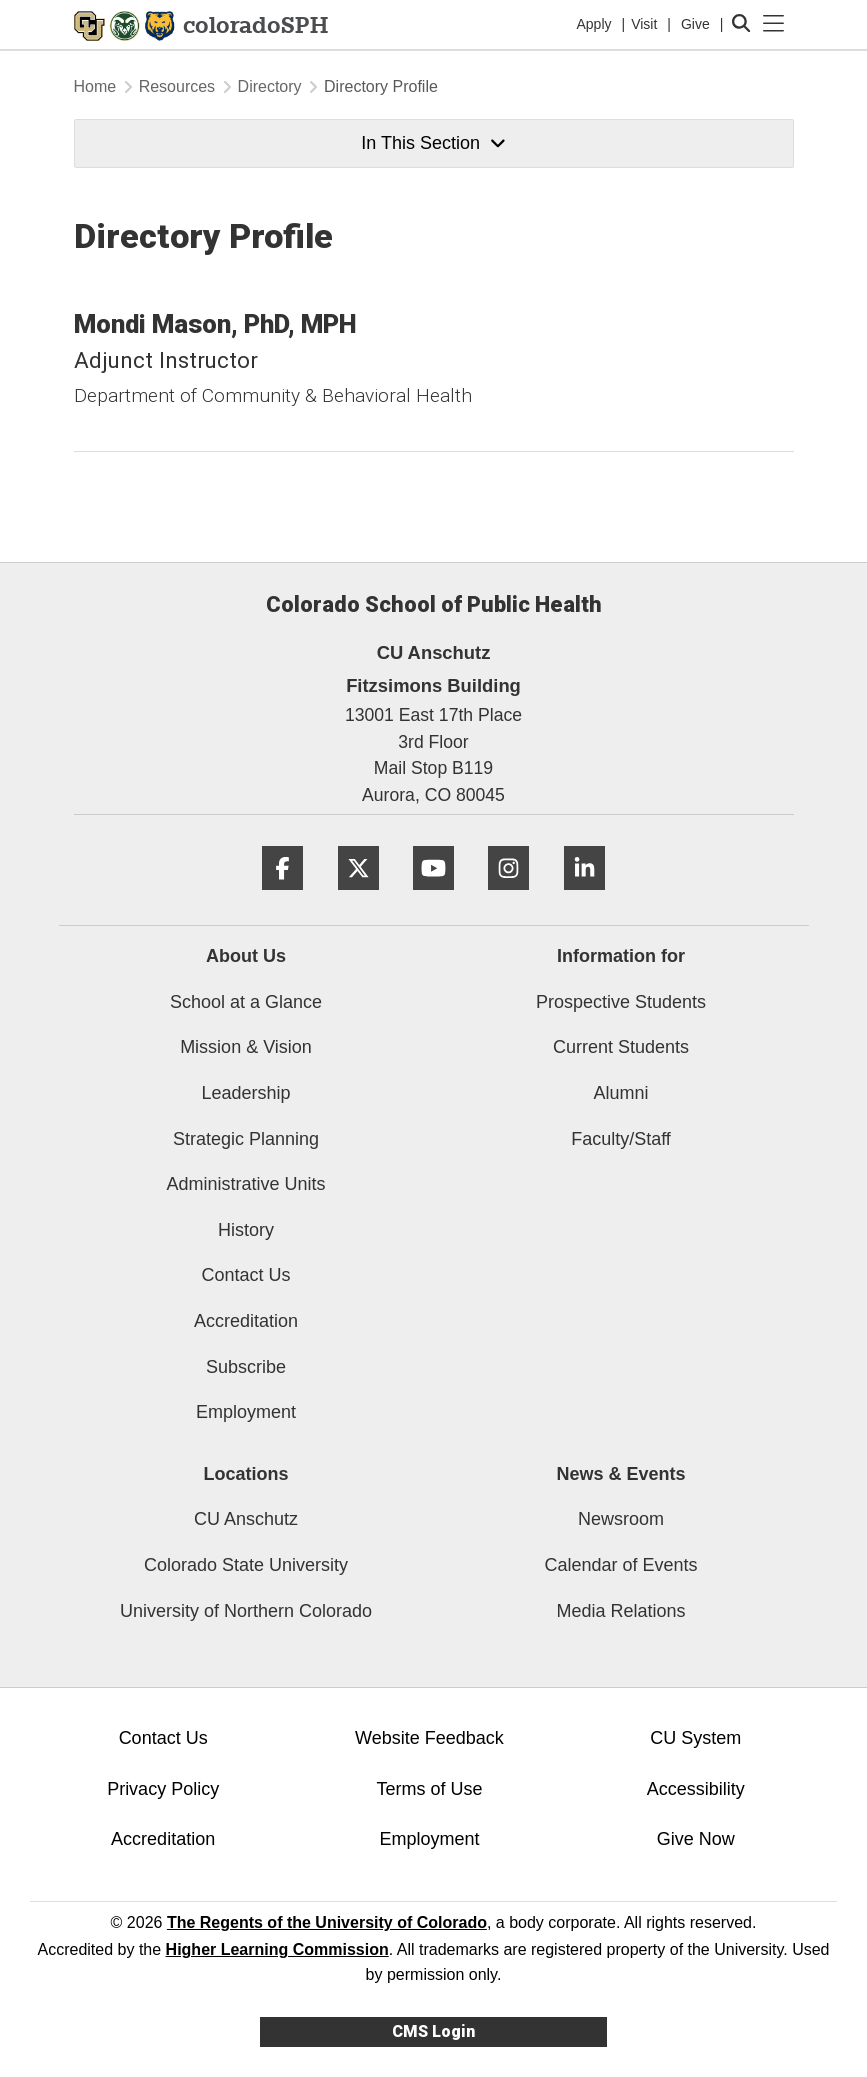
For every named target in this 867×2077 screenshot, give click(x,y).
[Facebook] (282, 897)
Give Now (696, 1839)
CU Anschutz (246, 1519)
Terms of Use (429, 1789)
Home (95, 86)
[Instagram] (508, 897)
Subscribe (246, 1367)
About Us (246, 956)
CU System (695, 1738)
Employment (246, 1412)
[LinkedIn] (584, 897)
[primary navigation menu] (774, 24)
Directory (270, 86)
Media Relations (620, 1611)
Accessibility (696, 1789)
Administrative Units (245, 1184)
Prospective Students (621, 1002)
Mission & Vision (246, 1047)
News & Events (620, 1474)
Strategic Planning (246, 1139)
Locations (245, 1474)
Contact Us (245, 1275)
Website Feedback (429, 1738)
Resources (177, 86)
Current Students (621, 1047)
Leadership (245, 1093)
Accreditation (246, 1321)
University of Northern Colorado (246, 1611)
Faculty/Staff (621, 1139)
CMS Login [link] (433, 2031)
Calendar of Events (620, 1565)
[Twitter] (358, 897)
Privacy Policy (163, 1789)
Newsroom (621, 1519)
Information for (621, 956)
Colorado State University (246, 1565)
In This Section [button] (433, 143)
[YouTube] (433, 897)
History (246, 1230)
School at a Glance (246, 1002)
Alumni (620, 1093)
